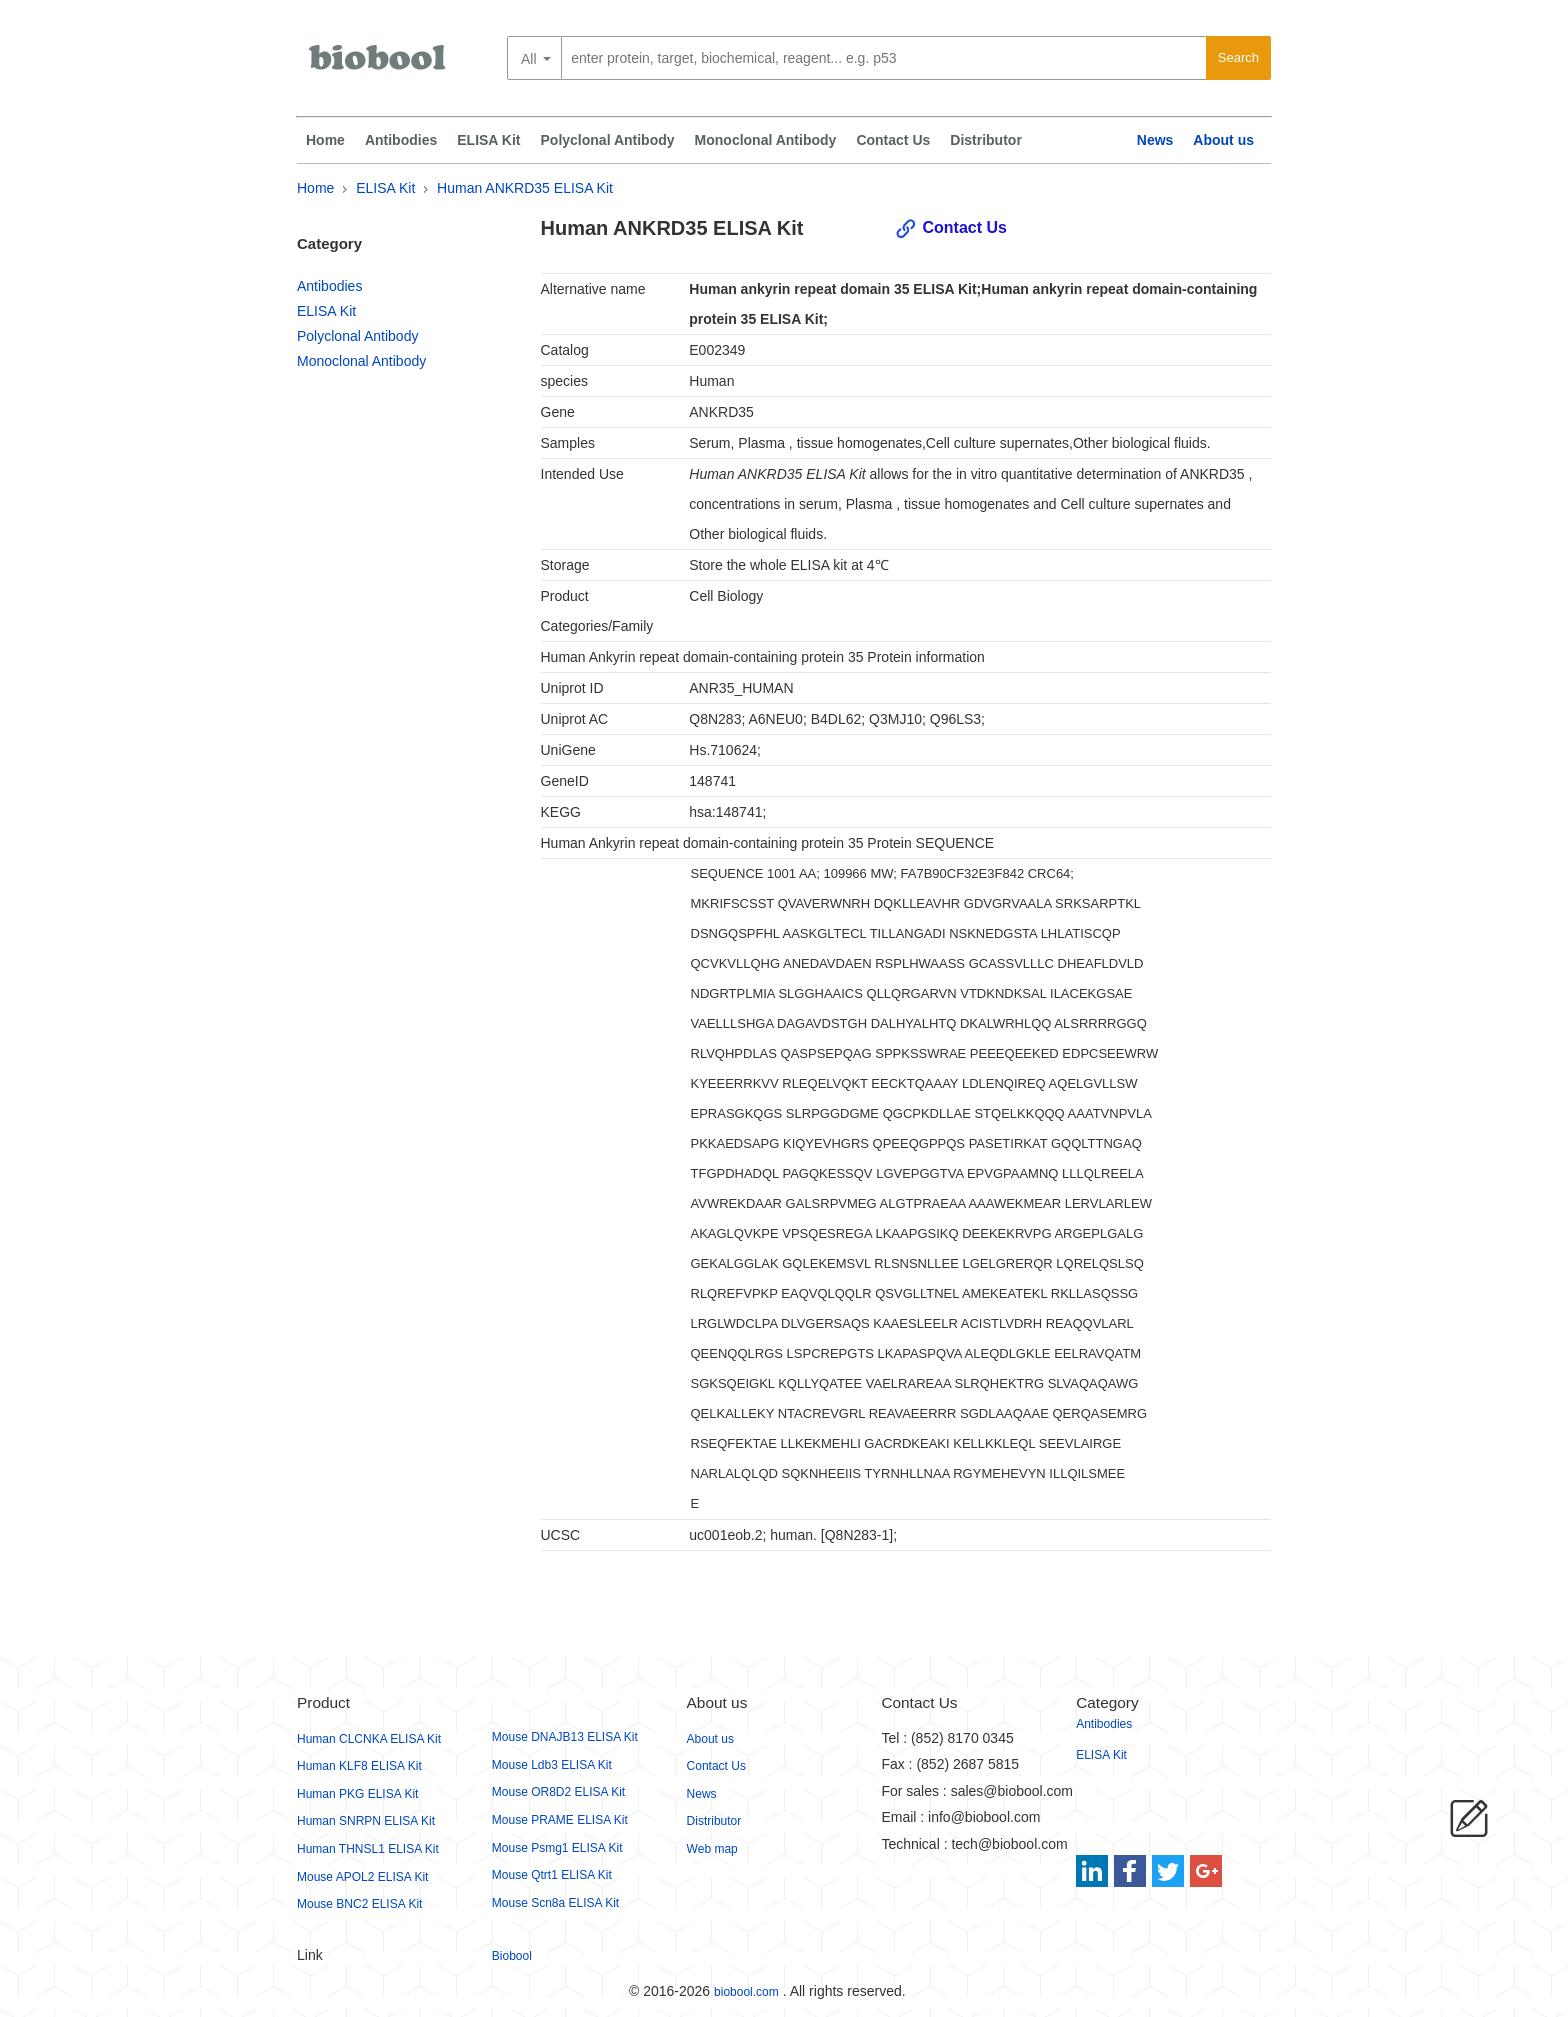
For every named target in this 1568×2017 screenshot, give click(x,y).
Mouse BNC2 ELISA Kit (359, 1904)
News (1155, 140)
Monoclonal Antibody (766, 140)
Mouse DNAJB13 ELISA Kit (565, 1737)
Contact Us (893, 140)
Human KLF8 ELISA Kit (359, 1766)
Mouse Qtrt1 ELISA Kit (552, 1875)
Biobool (512, 1956)
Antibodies (401, 140)
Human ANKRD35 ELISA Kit (525, 188)
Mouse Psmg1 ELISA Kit (557, 1848)
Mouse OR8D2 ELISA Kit (558, 1792)
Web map (712, 1849)
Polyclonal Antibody (608, 140)
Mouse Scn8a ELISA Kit (555, 1903)
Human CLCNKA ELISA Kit (369, 1739)
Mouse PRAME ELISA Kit (560, 1820)
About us (1223, 140)
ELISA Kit (488, 140)
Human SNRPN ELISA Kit (366, 1821)
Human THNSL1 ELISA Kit (368, 1849)
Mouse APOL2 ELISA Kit (362, 1877)
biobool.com (746, 1992)
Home (325, 140)
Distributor (986, 140)
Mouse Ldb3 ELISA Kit (552, 1765)
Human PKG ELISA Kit (357, 1794)
